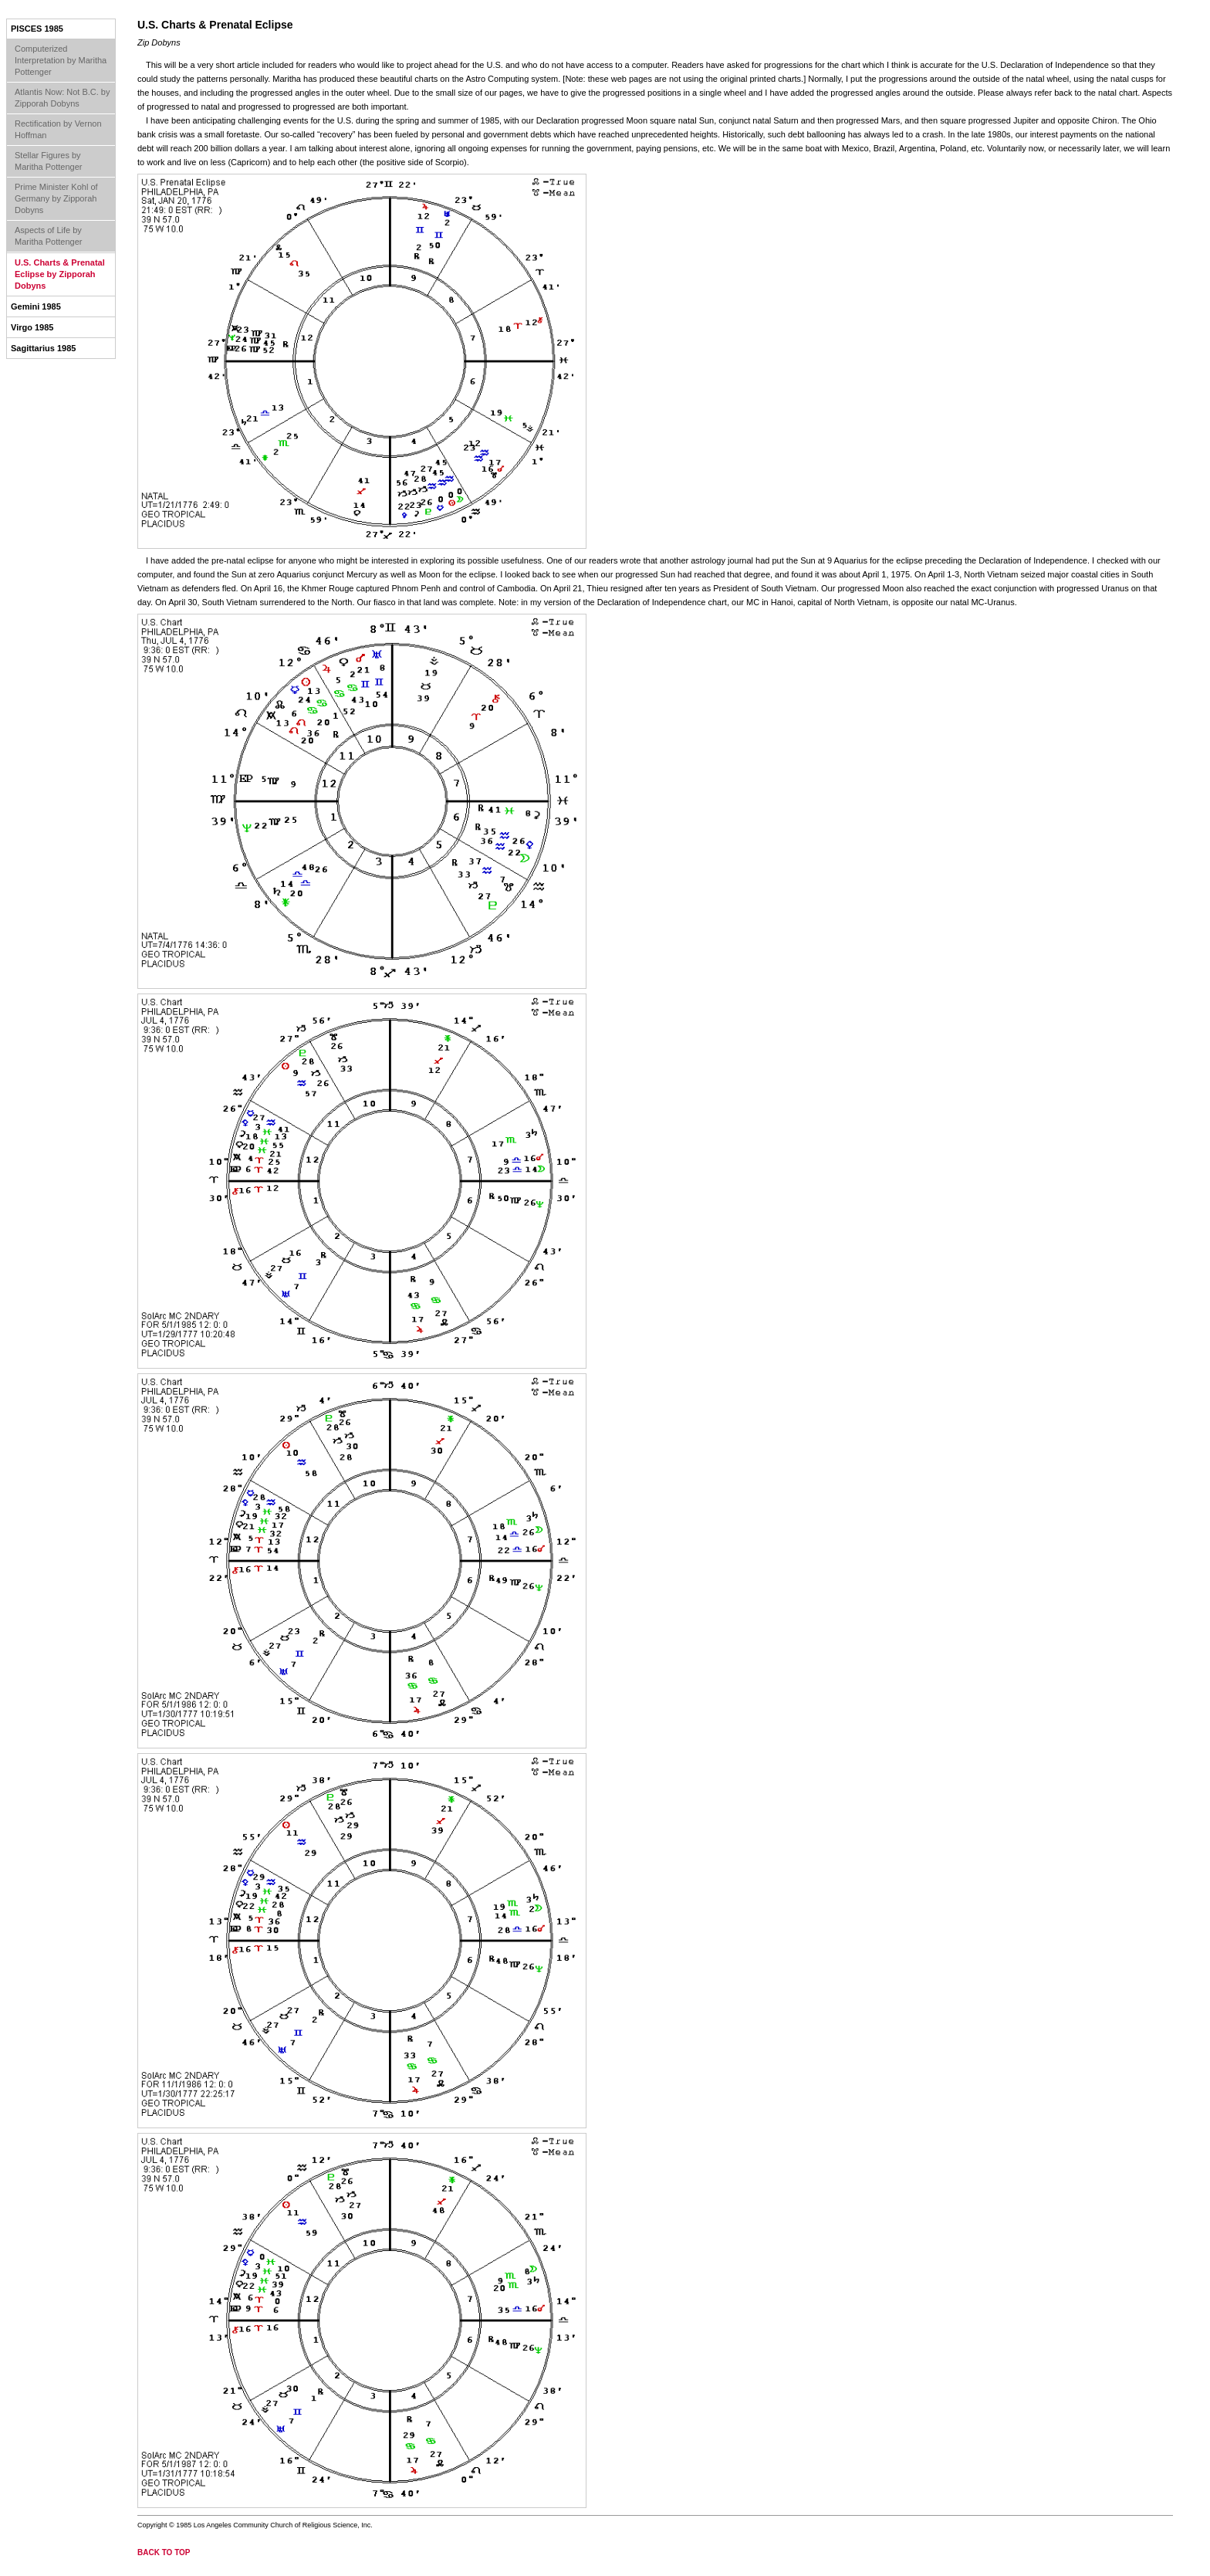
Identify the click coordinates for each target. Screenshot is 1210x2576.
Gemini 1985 (36, 306)
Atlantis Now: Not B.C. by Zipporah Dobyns (62, 97)
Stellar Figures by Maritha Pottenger (48, 161)
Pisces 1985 (37, 28)
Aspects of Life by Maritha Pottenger (48, 235)
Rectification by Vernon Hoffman (58, 129)
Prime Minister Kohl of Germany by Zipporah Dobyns (56, 198)
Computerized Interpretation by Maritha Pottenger (60, 60)
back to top (164, 2552)
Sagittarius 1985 (43, 348)
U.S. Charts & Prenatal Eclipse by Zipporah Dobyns (60, 274)
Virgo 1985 (32, 327)
